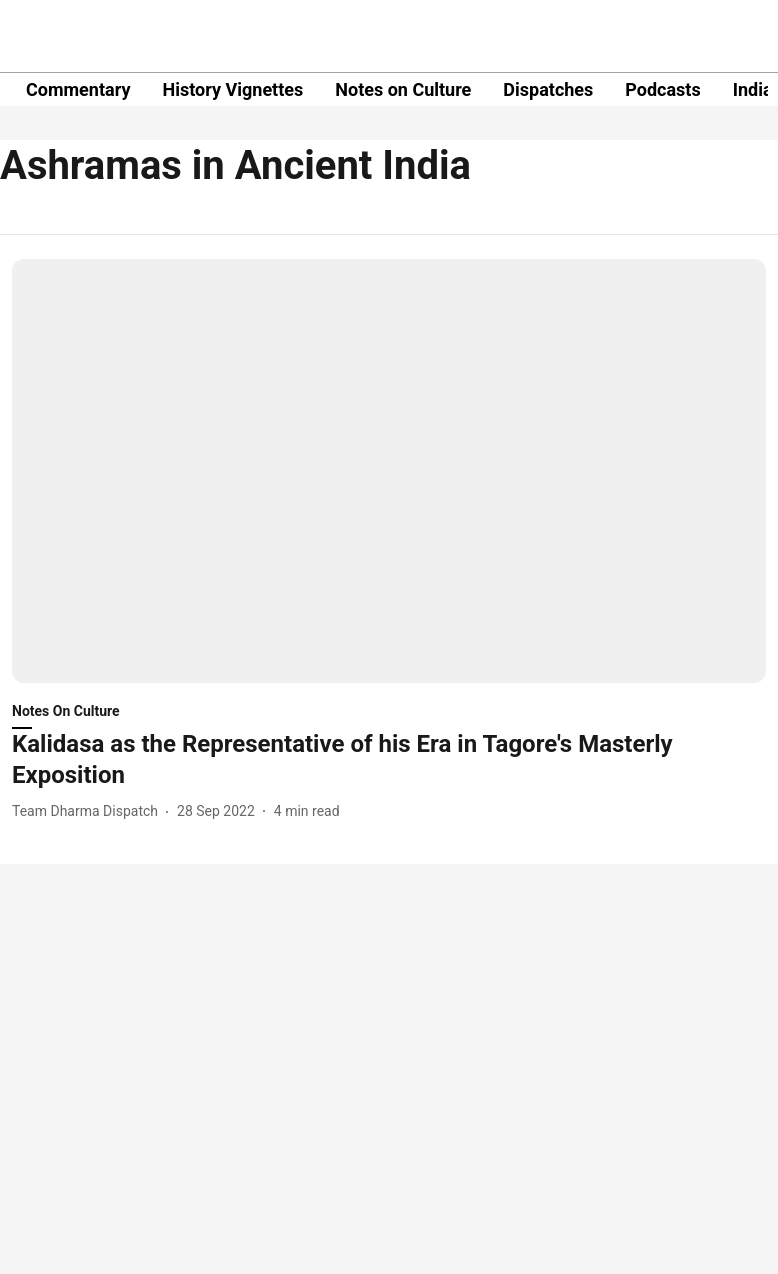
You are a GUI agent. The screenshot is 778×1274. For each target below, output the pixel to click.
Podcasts (662, 89)
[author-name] (89, 811)
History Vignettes (232, 89)
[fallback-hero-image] (389, 471)
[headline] (389, 760)
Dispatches (548, 89)
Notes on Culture (403, 89)
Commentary (78, 89)
